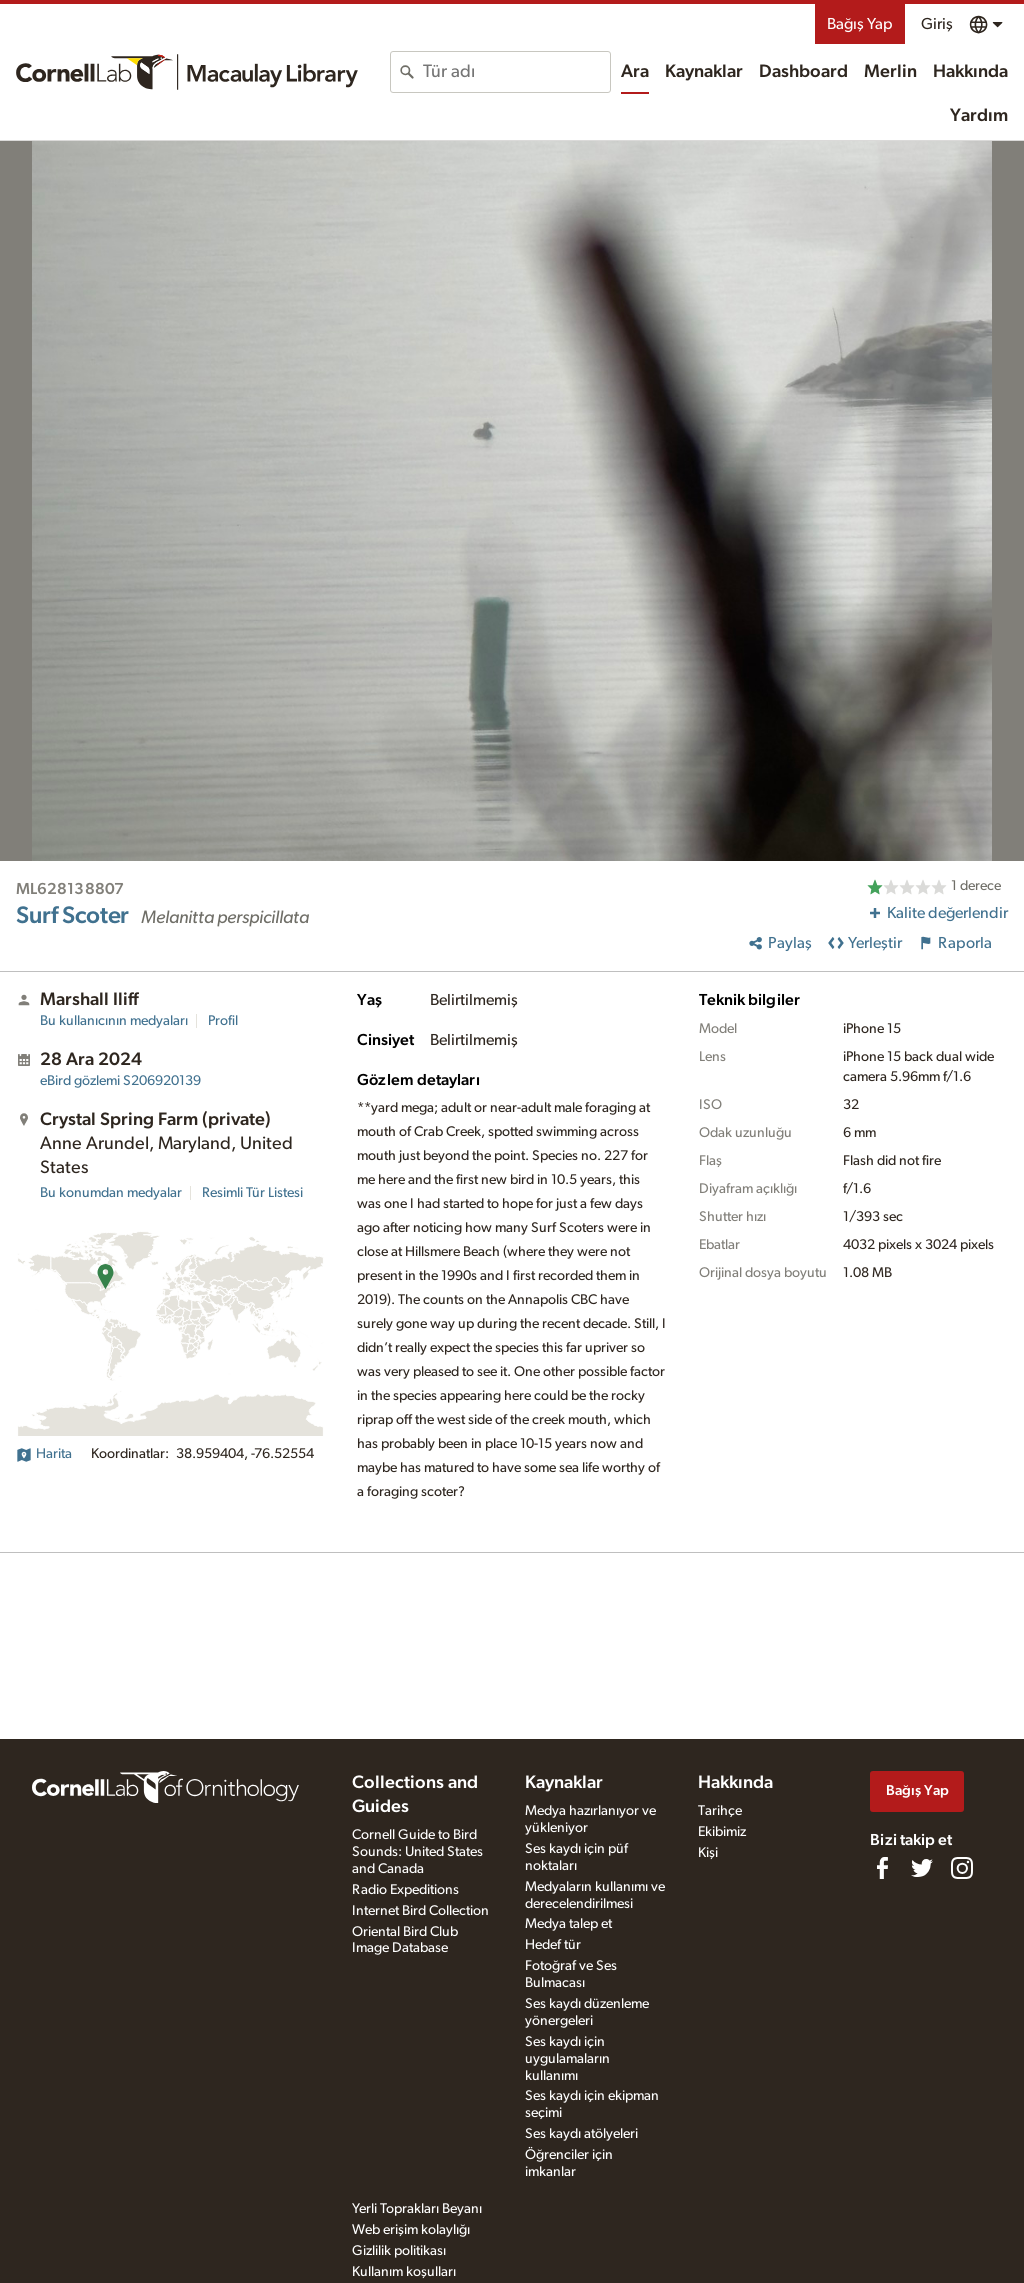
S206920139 (120, 1081)
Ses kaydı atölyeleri (581, 2134)
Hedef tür (553, 1945)
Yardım (979, 116)
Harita (44, 1454)
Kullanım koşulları (404, 2272)
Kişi (708, 1853)
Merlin (890, 72)
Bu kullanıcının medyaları (114, 1021)
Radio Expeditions (405, 1890)
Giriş (937, 24)
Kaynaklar (704, 72)
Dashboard (803, 72)
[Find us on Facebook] (882, 1868)
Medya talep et (568, 1924)
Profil (223, 1021)
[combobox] (516, 72)
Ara (635, 72)
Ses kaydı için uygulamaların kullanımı (567, 2059)
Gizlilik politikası (399, 2251)
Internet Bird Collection (420, 1911)
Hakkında (970, 72)
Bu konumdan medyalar (111, 1193)
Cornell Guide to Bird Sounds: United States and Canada (417, 1852)
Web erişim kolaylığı (411, 2230)
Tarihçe (720, 1811)
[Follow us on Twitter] (922, 1868)
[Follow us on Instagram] (962, 1868)
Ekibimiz (722, 1832)
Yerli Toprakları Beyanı (417, 2209)
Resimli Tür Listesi (252, 1193)
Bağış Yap (860, 24)
